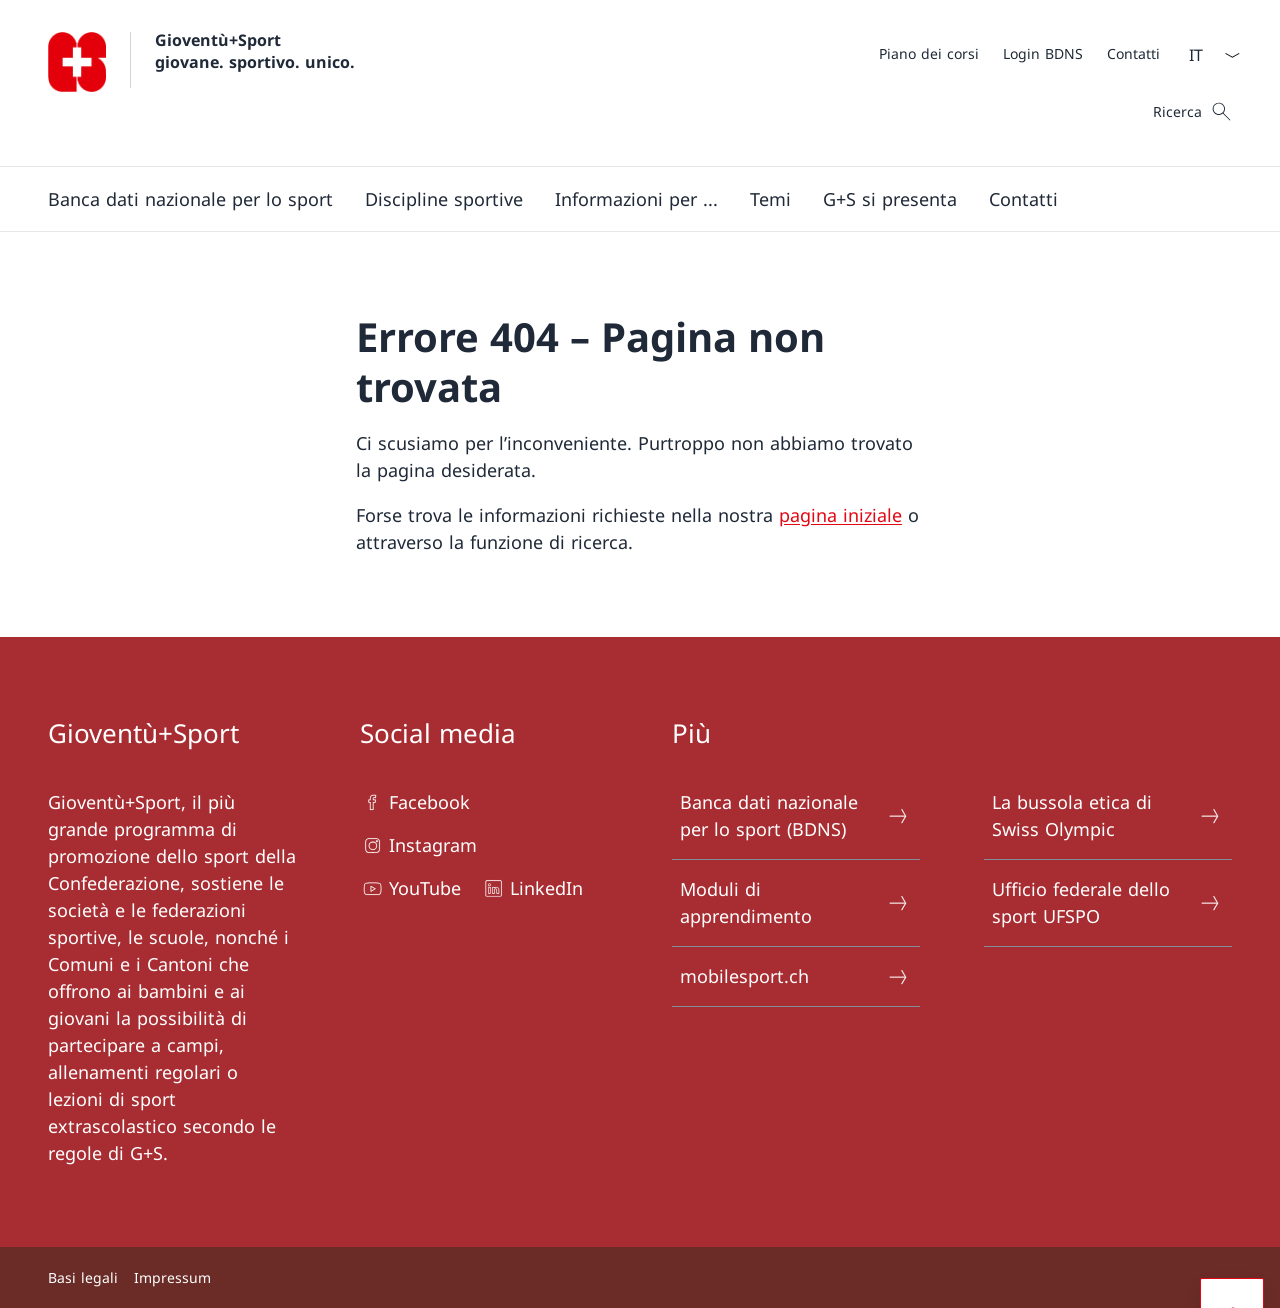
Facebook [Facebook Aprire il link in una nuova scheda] (415, 802)
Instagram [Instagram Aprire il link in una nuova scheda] (418, 845)
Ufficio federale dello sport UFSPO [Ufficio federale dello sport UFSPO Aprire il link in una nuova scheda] (1107, 902)
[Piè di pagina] (640, 1277)
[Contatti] (1133, 53)
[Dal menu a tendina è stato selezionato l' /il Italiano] (1208, 55)
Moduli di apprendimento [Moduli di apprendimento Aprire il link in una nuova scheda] (795, 902)
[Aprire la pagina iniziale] (201, 83)
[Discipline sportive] (444, 199)
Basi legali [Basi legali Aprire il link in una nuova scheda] (83, 1277)
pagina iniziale (840, 515)
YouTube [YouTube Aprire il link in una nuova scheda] (410, 888)
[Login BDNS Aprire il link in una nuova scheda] (1043, 53)
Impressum (172, 1277)
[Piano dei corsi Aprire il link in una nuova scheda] (929, 53)
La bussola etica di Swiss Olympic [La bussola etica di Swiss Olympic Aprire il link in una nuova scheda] (1107, 815)
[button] (190, 199)
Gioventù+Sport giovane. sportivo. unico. (255, 51)
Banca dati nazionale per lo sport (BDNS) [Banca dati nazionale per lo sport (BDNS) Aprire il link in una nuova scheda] (795, 815)
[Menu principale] (624, 199)
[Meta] (1019, 53)
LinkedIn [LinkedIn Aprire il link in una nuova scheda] (532, 888)
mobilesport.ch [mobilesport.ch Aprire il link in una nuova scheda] (795, 976)
